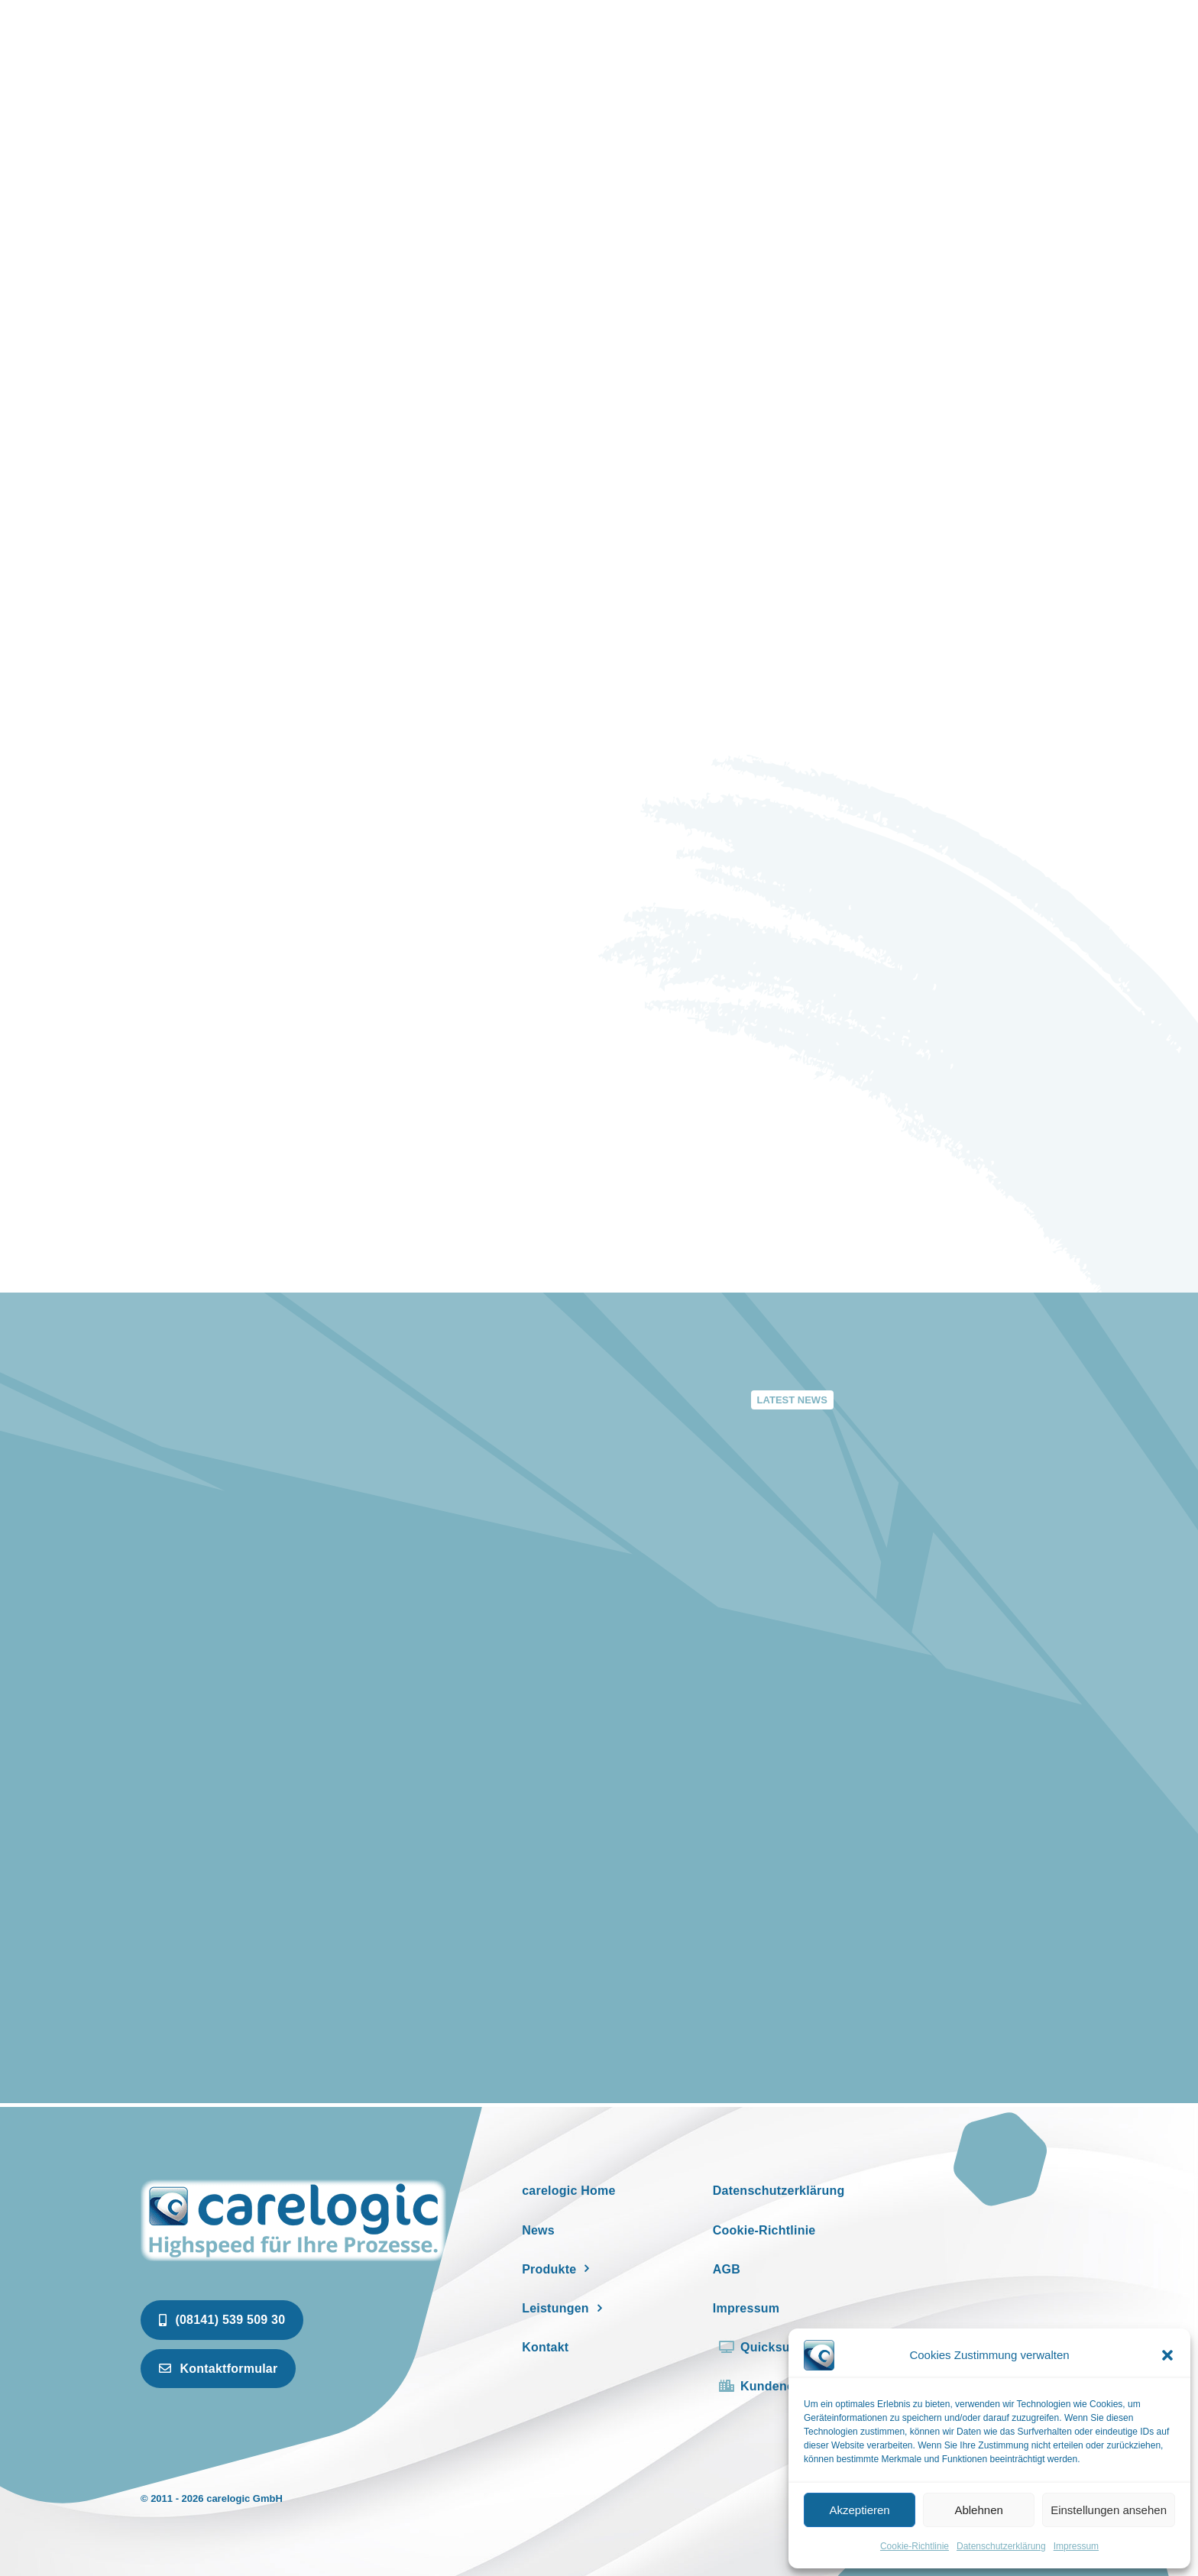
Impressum (1076, 2546)
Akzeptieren (859, 2509)
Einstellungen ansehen (1109, 2509)
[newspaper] (293, 2182)
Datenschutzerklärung (1001, 2546)
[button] (1167, 2355)
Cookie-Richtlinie (914, 2546)
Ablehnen (978, 2509)
